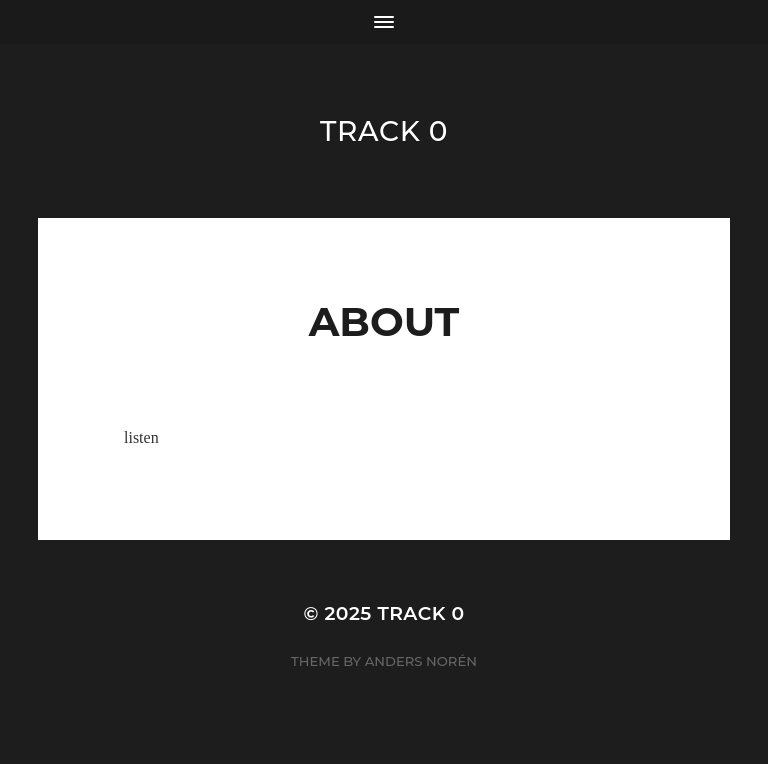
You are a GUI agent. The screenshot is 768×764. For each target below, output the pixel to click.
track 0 (384, 131)
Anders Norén (421, 661)
